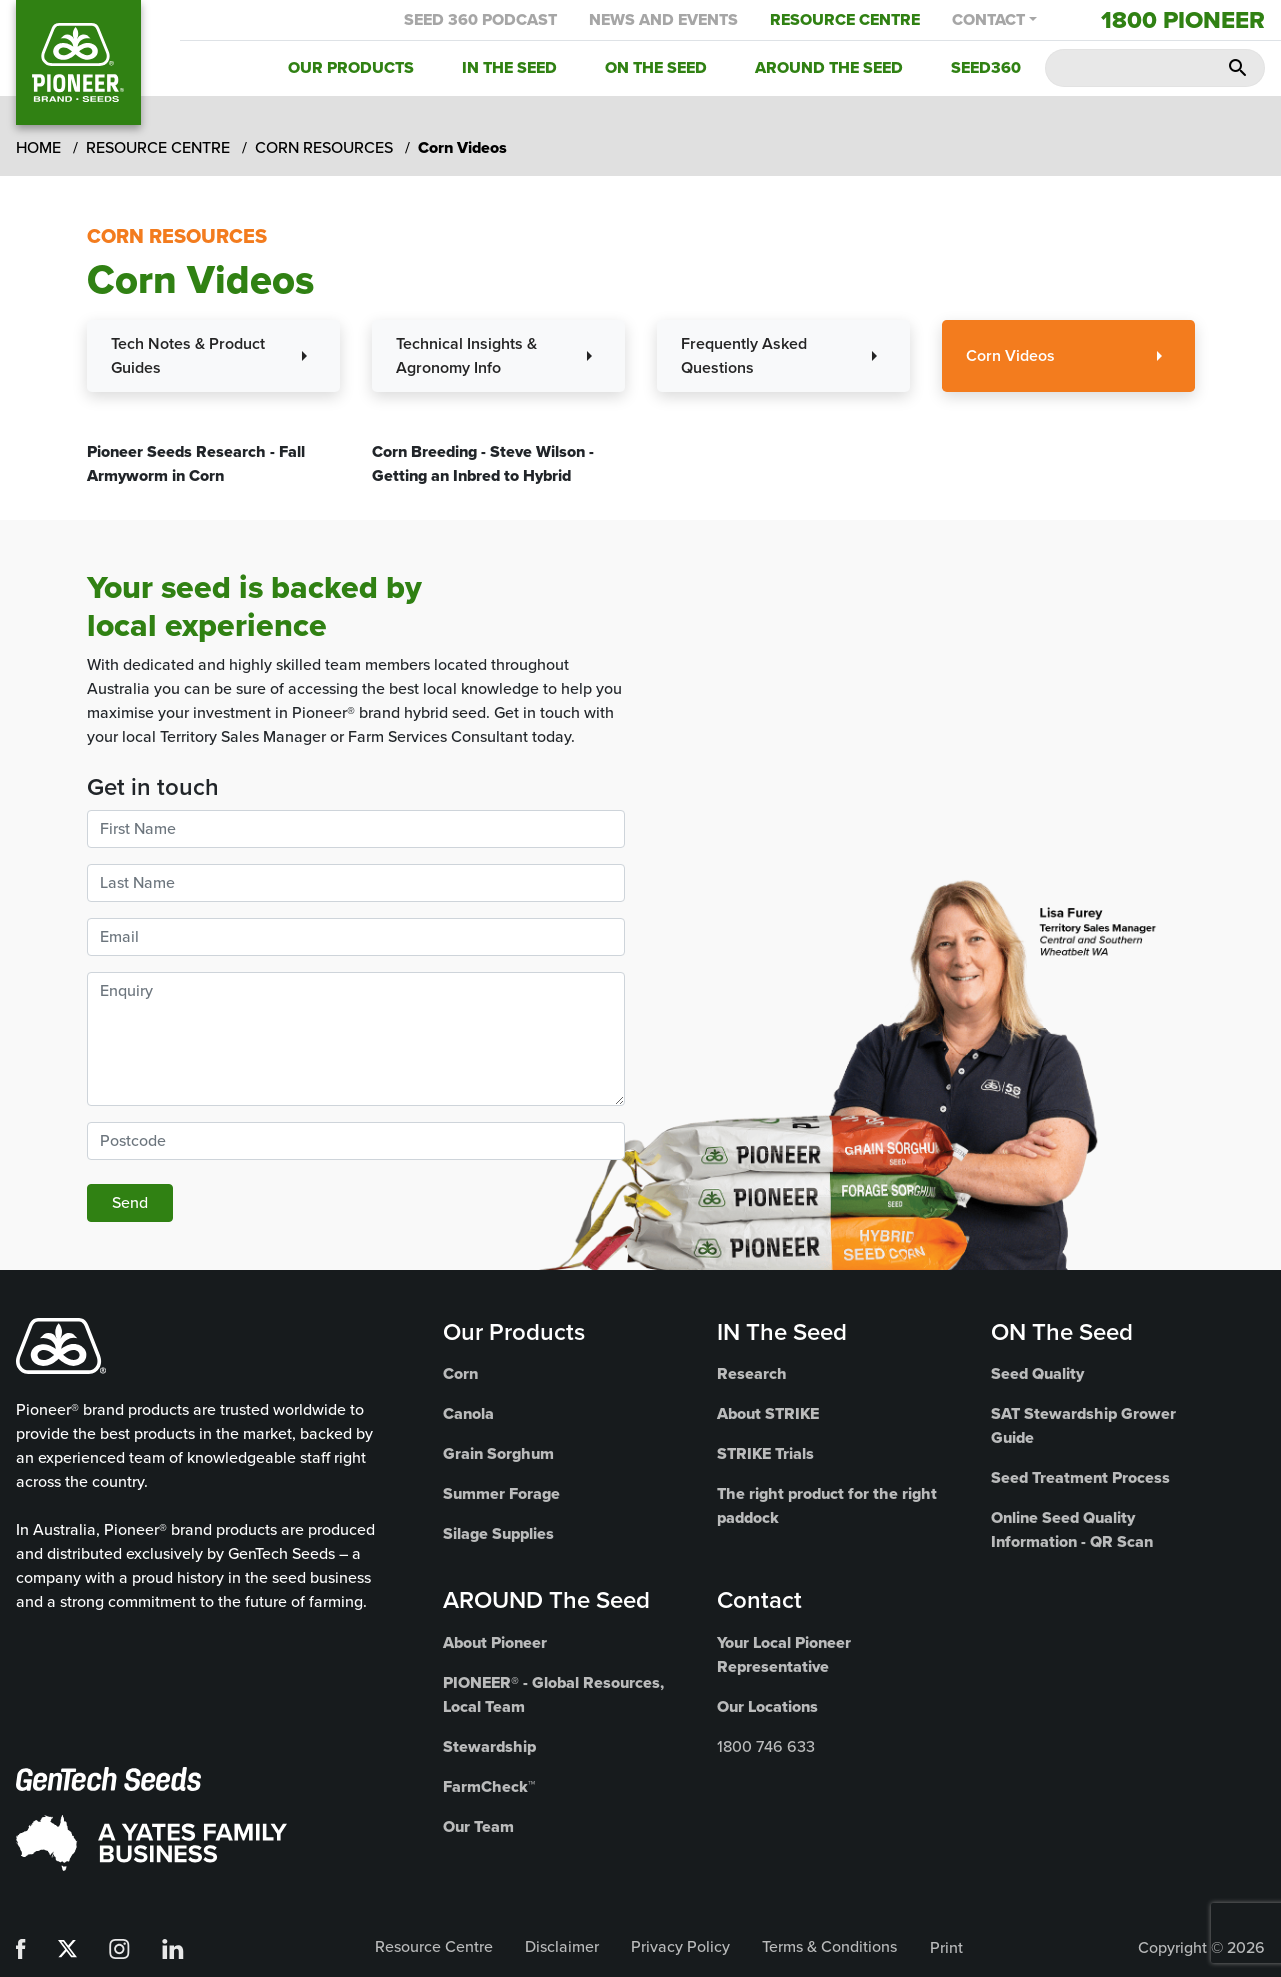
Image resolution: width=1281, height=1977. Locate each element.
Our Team (478, 1826)
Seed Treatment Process (1080, 1477)
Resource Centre (845, 19)
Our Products (351, 67)
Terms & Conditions (829, 1946)
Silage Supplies (498, 1533)
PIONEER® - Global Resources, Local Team (553, 1694)
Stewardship (489, 1746)
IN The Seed (782, 1332)
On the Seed (656, 67)
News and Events (663, 19)
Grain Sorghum (498, 1453)
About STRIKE (768, 1413)
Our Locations (767, 1706)
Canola (468, 1413)
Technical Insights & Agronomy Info (466, 355)
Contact (988, 19)
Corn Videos (1010, 355)
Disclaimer (562, 1946)
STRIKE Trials (765, 1453)
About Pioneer (495, 1642)
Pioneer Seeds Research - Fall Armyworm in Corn (196, 463)
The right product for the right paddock (827, 1505)
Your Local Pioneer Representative (784, 1654)
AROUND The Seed (546, 1600)
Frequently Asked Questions (744, 355)
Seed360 (986, 67)
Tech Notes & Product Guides (188, 355)
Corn (460, 1373)
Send (130, 1202)
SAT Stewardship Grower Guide (1083, 1425)
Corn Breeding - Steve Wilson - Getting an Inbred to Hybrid (483, 463)
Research (752, 1373)
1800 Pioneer (1183, 20)
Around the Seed (829, 67)
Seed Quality (1037, 1373)
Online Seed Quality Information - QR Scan (1072, 1529)
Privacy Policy (680, 1946)
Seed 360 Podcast (480, 19)
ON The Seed (1062, 1332)
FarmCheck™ (489, 1786)
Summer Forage (501, 1493)
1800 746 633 (766, 1746)
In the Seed (509, 67)
